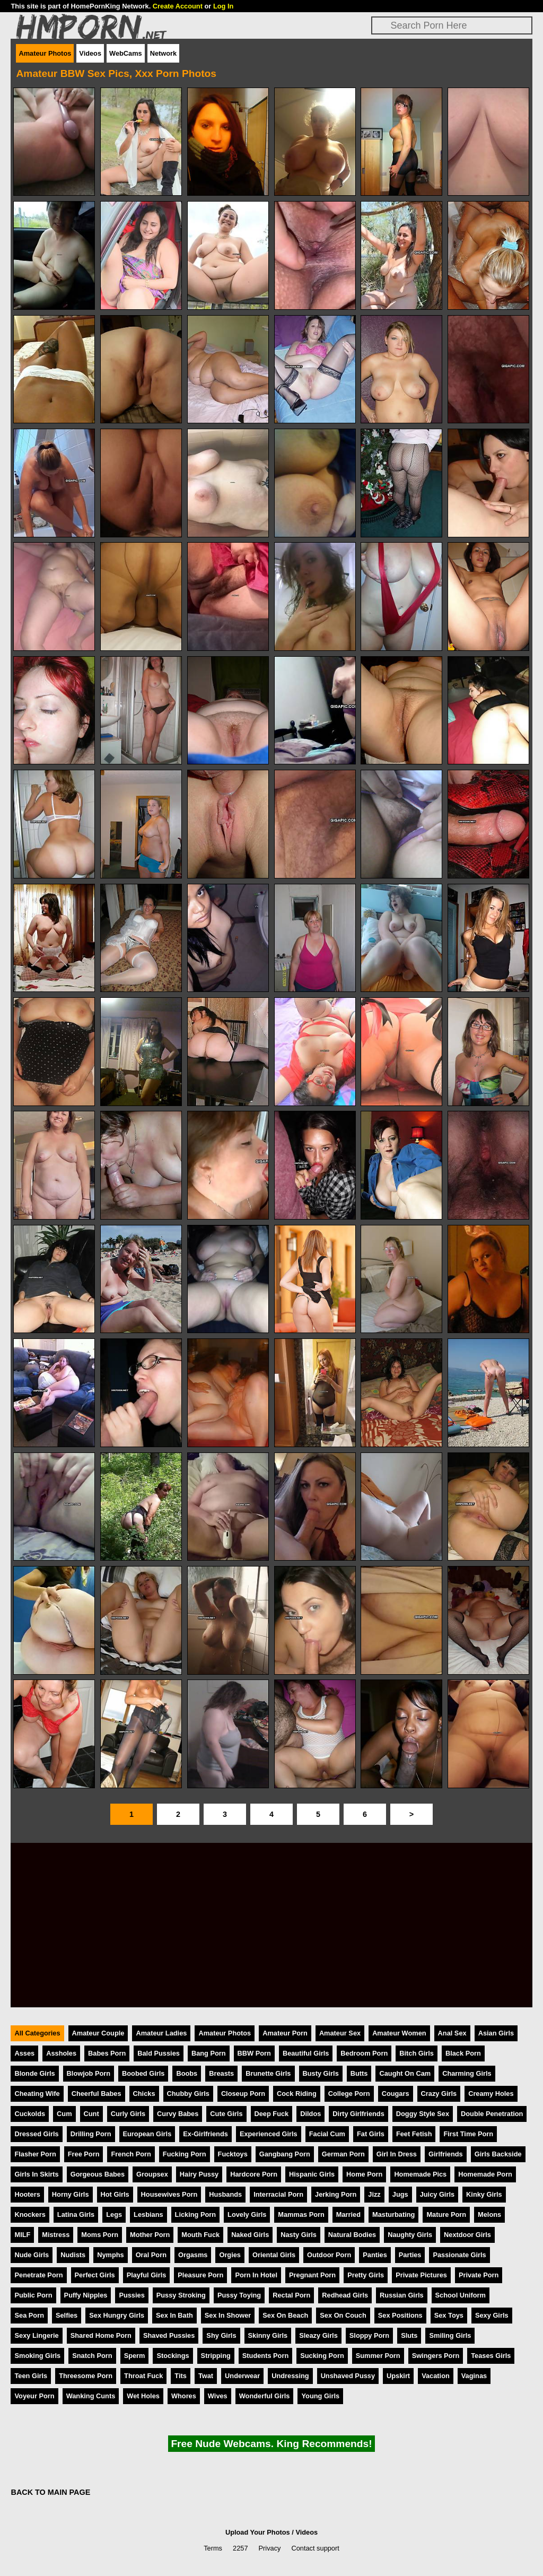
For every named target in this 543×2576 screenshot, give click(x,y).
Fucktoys (233, 2154)
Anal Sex (452, 2033)
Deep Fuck (272, 2114)
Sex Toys (448, 2315)
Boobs (186, 2073)
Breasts (221, 2073)
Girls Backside (498, 2154)
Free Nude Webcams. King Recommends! (271, 2443)
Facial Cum (327, 2134)
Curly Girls (128, 2114)
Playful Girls (147, 2275)
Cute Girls (226, 2114)
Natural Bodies (352, 2235)
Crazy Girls (439, 2094)
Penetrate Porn (38, 2275)
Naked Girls (250, 2235)
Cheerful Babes (96, 2094)
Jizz (374, 2194)
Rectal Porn (291, 2295)
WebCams (125, 53)
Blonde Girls (34, 2073)
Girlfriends (445, 2154)
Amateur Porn (285, 2033)
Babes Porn (107, 2053)
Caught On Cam (405, 2073)
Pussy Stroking (181, 2295)
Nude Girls (31, 2255)
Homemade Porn (485, 2174)
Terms (213, 2548)
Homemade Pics (420, 2174)
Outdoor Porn (329, 2255)
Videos (90, 53)
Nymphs (110, 2255)
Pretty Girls (365, 2275)
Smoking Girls (37, 2356)
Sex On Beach (285, 2315)
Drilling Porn (91, 2134)
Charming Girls (466, 2073)
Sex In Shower (228, 2315)
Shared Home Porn (101, 2335)
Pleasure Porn (200, 2275)
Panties (375, 2255)
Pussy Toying (239, 2295)
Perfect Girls (95, 2275)
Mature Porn (446, 2214)
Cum (64, 2114)
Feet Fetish (414, 2134)
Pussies (131, 2295)
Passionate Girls (459, 2255)
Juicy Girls (437, 2194)
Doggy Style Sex (422, 2114)
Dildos (310, 2114)
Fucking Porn (184, 2154)
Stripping (216, 2356)
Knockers (29, 2214)
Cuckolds (29, 2114)
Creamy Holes (490, 2094)
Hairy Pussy (199, 2174)
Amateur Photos (45, 53)
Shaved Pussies (169, 2335)
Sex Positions (400, 2315)
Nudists (72, 2255)
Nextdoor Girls (467, 2235)
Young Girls (320, 2396)
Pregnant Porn (312, 2275)
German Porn (343, 2154)
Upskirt (398, 2376)
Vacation (436, 2376)
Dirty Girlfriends (358, 2114)
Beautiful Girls (306, 2053)
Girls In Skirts (36, 2174)
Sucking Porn (322, 2356)
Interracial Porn (278, 2194)
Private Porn (478, 2275)
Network (163, 53)
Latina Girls (75, 2214)
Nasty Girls (299, 2235)
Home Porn (364, 2174)
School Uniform (460, 2295)
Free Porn (84, 2154)
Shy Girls (221, 2335)
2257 (240, 2548)
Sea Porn (28, 2315)
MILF (22, 2235)
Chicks (144, 2094)
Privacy (270, 2548)
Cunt (91, 2114)
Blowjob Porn (88, 2073)
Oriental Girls (273, 2255)
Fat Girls (370, 2134)
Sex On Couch (343, 2315)
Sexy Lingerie (36, 2335)
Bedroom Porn (364, 2053)
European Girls (147, 2134)
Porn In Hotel (256, 2275)
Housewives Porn (169, 2194)
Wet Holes (143, 2396)
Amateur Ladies (161, 2033)
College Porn (349, 2094)
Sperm (134, 2356)
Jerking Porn (335, 2194)
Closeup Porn (243, 2094)
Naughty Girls (410, 2235)
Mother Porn (150, 2235)
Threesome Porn (85, 2376)
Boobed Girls (143, 2073)
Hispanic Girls (312, 2174)
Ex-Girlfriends (205, 2134)
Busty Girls (321, 2073)
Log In (223, 6)
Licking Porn (195, 2214)
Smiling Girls (450, 2335)
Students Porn (265, 2356)
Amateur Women (399, 2033)
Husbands (225, 2194)
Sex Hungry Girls (116, 2315)
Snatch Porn (92, 2356)
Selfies (66, 2315)
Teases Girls (491, 2356)
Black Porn (463, 2053)
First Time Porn (468, 2134)
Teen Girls (30, 2376)
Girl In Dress (396, 2154)
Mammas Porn (301, 2214)
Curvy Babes (177, 2114)
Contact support (315, 2548)
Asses (24, 2053)
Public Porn (33, 2295)
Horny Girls (70, 2194)
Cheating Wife (36, 2094)
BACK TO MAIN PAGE (50, 2492)
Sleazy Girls (318, 2335)
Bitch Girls (416, 2053)
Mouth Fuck (200, 2235)
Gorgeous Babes (98, 2174)
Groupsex (152, 2174)
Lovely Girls (246, 2214)
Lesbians (148, 2214)
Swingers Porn (436, 2356)
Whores (183, 2396)
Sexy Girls (492, 2315)
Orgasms (192, 2255)
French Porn (131, 2154)
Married (348, 2214)
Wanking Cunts (91, 2396)
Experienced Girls (268, 2134)
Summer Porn (378, 2356)
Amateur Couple (98, 2033)
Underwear (242, 2376)
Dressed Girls (36, 2134)
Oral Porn (151, 2255)
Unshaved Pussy (348, 2376)
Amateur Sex (340, 2033)
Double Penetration (492, 2114)
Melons (489, 2214)
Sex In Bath (174, 2315)
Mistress (55, 2235)
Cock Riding (297, 2094)
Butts (359, 2073)
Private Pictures (421, 2275)
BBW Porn (254, 2053)
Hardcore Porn (253, 2174)
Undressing (290, 2376)
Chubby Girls (188, 2094)
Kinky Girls (484, 2194)
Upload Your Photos (257, 2532)
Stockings (172, 2356)
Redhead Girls (345, 2295)
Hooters (27, 2194)
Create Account (178, 6)
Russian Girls (402, 2295)
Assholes (61, 2053)
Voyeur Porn (34, 2396)
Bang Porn (208, 2053)
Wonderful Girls (264, 2396)
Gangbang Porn (284, 2154)
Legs (114, 2214)
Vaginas (474, 2376)
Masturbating (393, 2214)
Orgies (230, 2255)
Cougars (395, 2094)
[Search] (451, 25)
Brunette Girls (268, 2073)
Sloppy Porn (369, 2335)
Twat (205, 2376)
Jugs (400, 2194)
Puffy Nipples (86, 2295)
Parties (410, 2255)
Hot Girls (115, 2194)
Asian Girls (496, 2033)
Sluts (409, 2335)
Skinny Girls (268, 2335)
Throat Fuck (143, 2376)
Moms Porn (99, 2235)
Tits (180, 2376)
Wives (217, 2396)
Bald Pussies (158, 2053)
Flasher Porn (35, 2154)
